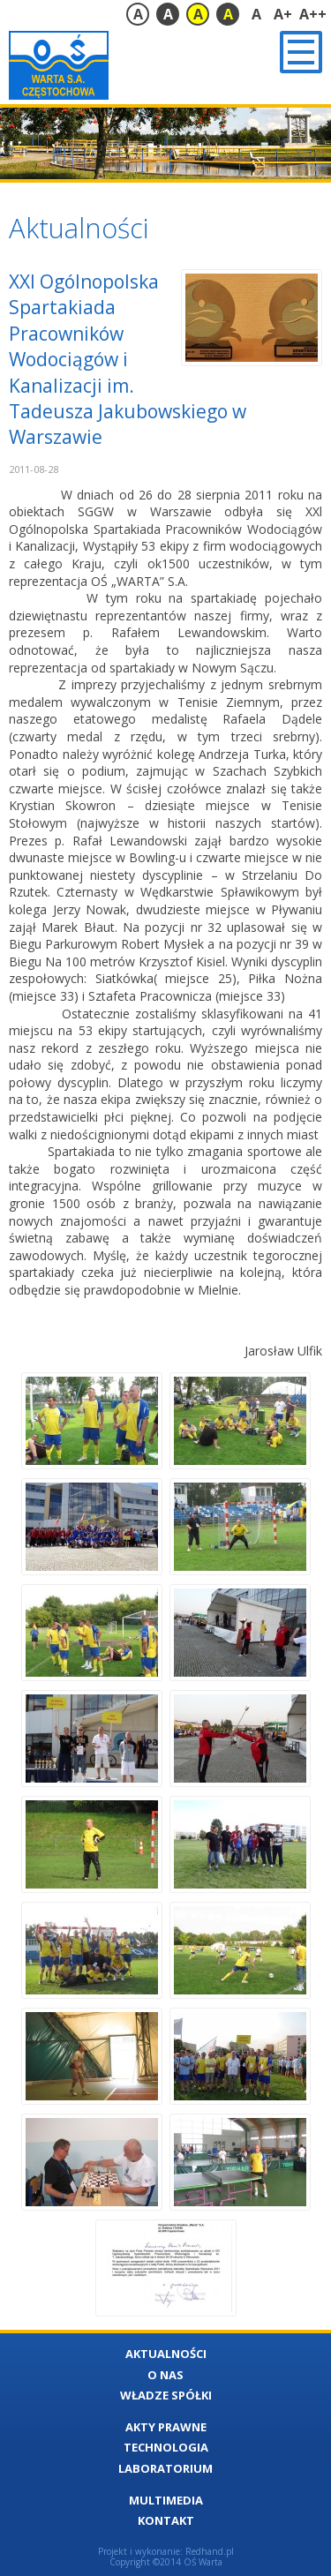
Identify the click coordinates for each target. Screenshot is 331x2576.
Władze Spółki (166, 2395)
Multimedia (166, 2500)
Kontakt (166, 2520)
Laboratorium (165, 2468)
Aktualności (166, 2354)
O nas (165, 2375)
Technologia (166, 2447)
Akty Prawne (166, 2427)
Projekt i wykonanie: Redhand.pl (166, 2551)
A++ (313, 14)
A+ (283, 14)
